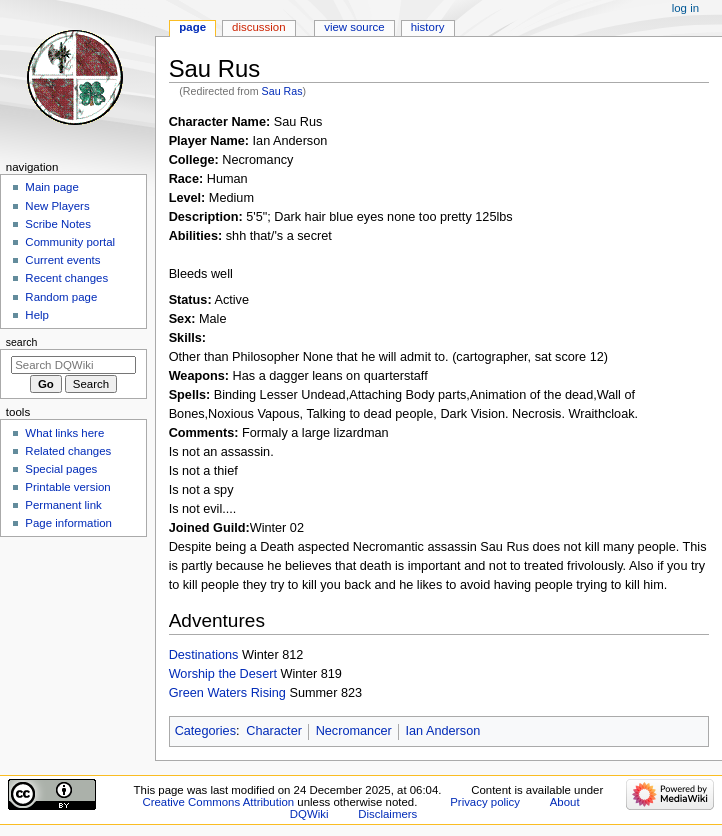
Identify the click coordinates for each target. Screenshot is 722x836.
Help (37, 315)
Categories (205, 731)
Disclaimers (387, 814)
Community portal (70, 242)
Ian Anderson (442, 731)
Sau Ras (282, 91)
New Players (57, 206)
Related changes (68, 451)
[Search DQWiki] (73, 365)
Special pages (61, 469)
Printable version (67, 487)
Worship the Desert (223, 674)
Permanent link (63, 505)
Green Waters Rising (227, 693)
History (428, 27)
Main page (52, 187)
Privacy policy (485, 802)
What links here (64, 433)
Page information (68, 523)
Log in (685, 8)
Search (22, 342)
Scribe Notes (58, 224)
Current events (62, 260)
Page (192, 27)
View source (354, 27)
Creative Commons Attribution (218, 802)
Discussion (258, 27)
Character (274, 731)
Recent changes (66, 278)
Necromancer (354, 731)
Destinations (204, 655)
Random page (61, 297)
